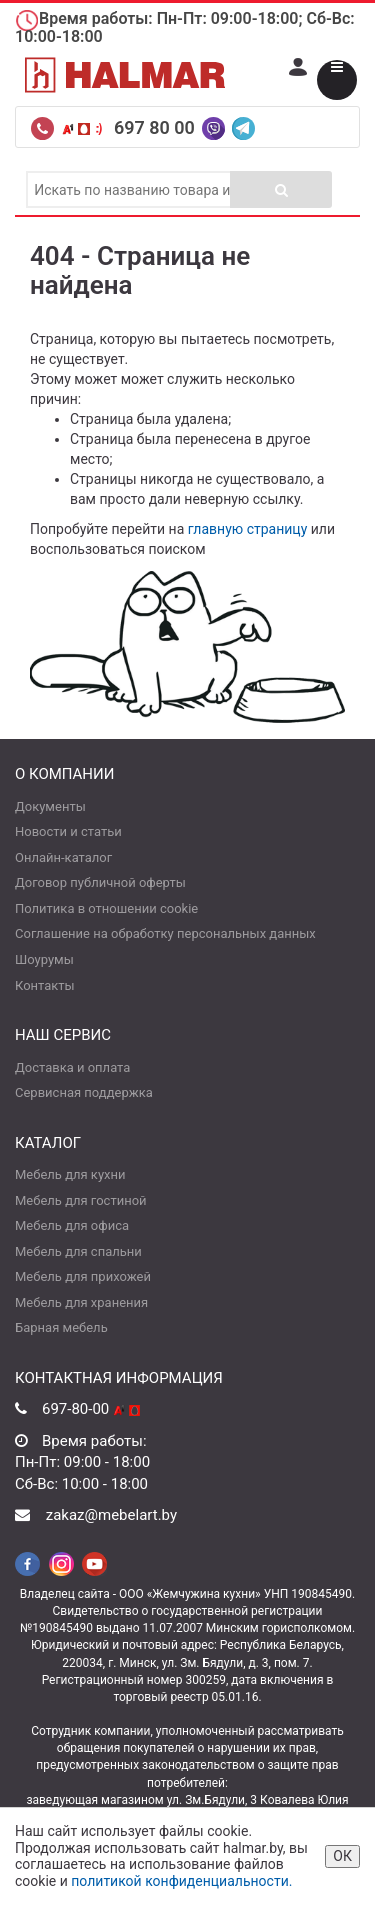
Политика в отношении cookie (106, 908)
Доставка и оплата (72, 1067)
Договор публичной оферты (100, 882)
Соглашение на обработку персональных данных (165, 933)
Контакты (45, 985)
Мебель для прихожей (83, 1276)
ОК (342, 1856)
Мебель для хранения (81, 1302)
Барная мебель (61, 1327)
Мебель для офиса (72, 1225)
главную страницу (248, 529)
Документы (50, 806)
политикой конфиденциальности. (181, 1881)
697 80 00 (156, 127)
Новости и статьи (68, 831)
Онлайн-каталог (63, 857)
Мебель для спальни (78, 1251)
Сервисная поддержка (84, 1092)
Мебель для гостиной (81, 1200)
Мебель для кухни (70, 1174)
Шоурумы (44, 959)
